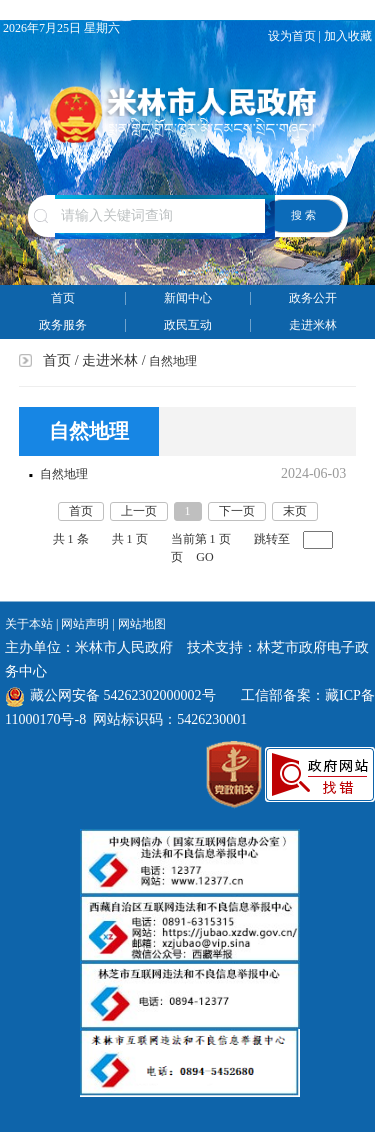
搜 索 (303, 215)
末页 (295, 511)
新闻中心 (188, 298)
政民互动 (188, 325)
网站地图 (142, 624)
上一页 (139, 511)
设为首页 (292, 36)
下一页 (237, 511)
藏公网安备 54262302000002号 (110, 695)
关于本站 (29, 624)
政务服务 (63, 325)
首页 (63, 298)
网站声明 (85, 624)
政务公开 (313, 298)
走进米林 (313, 325)
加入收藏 (349, 36)
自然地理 (64, 474)
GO (204, 557)
